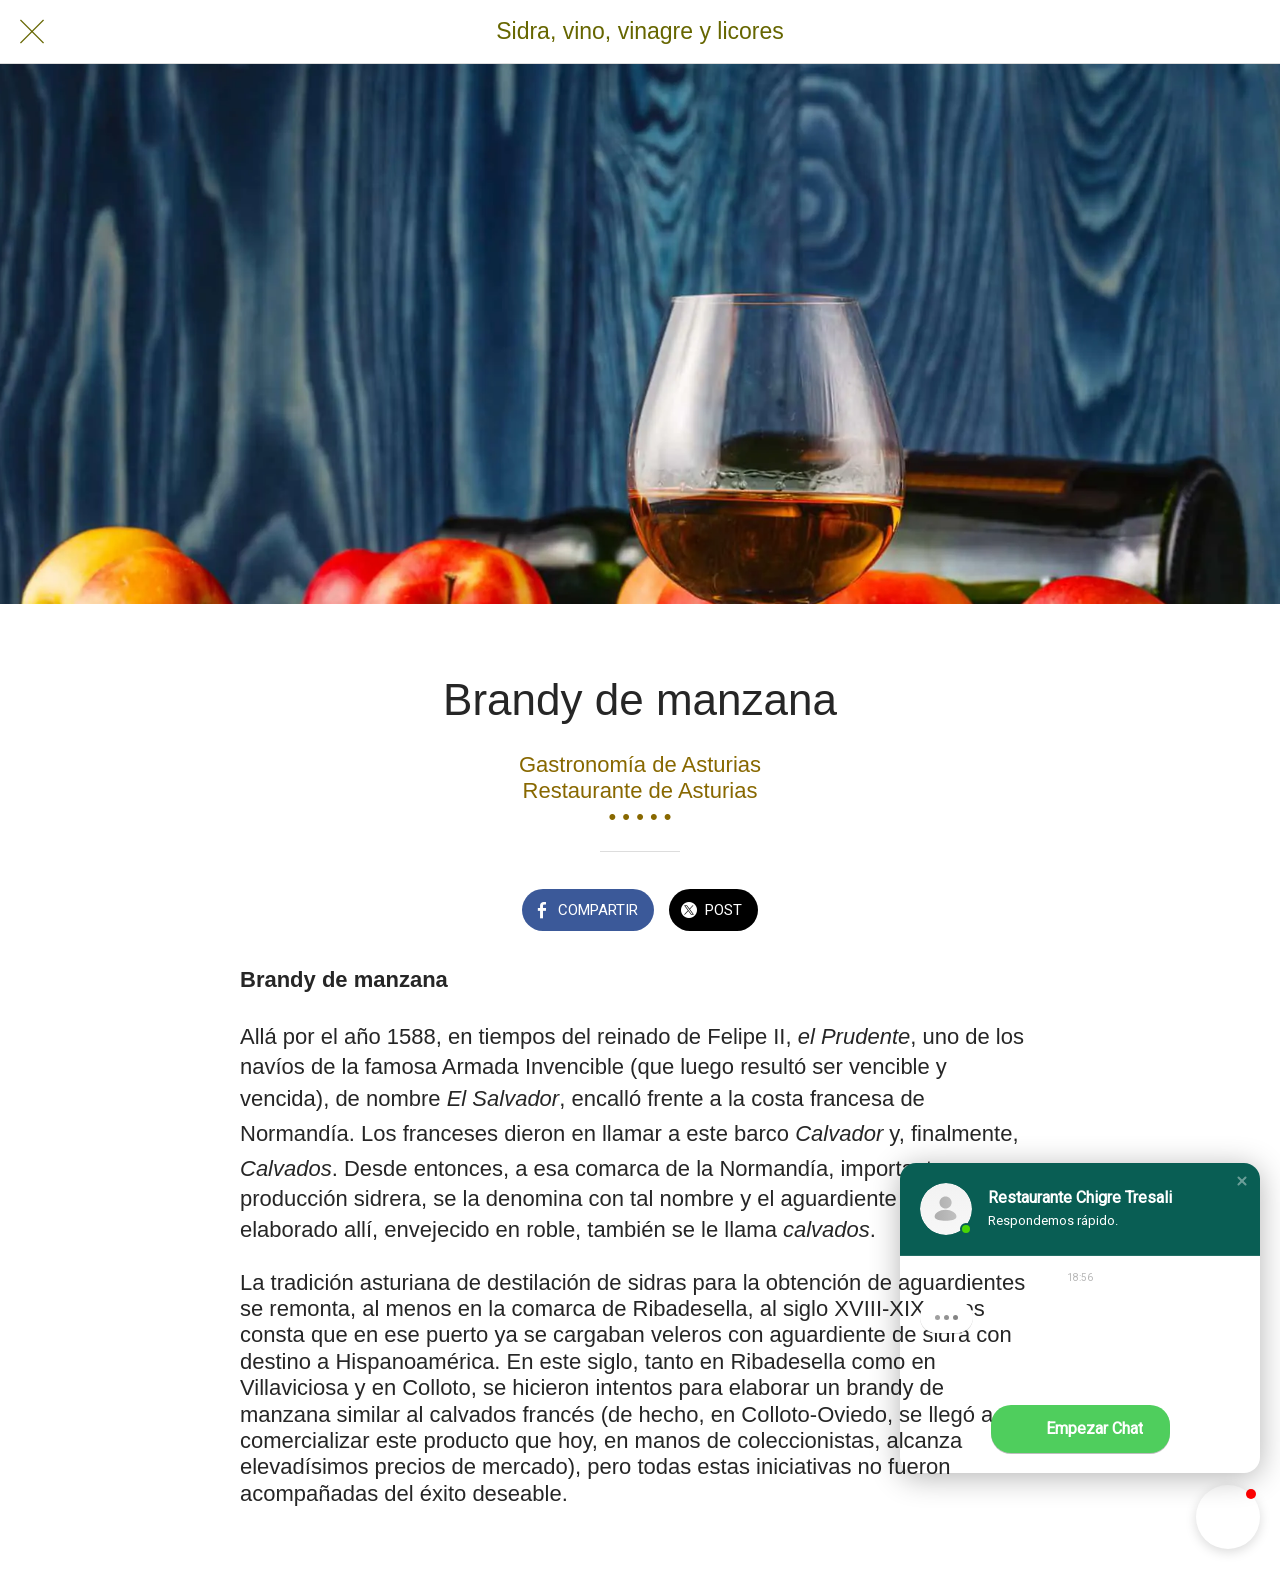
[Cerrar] (32, 32)
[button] (1242, 1181)
